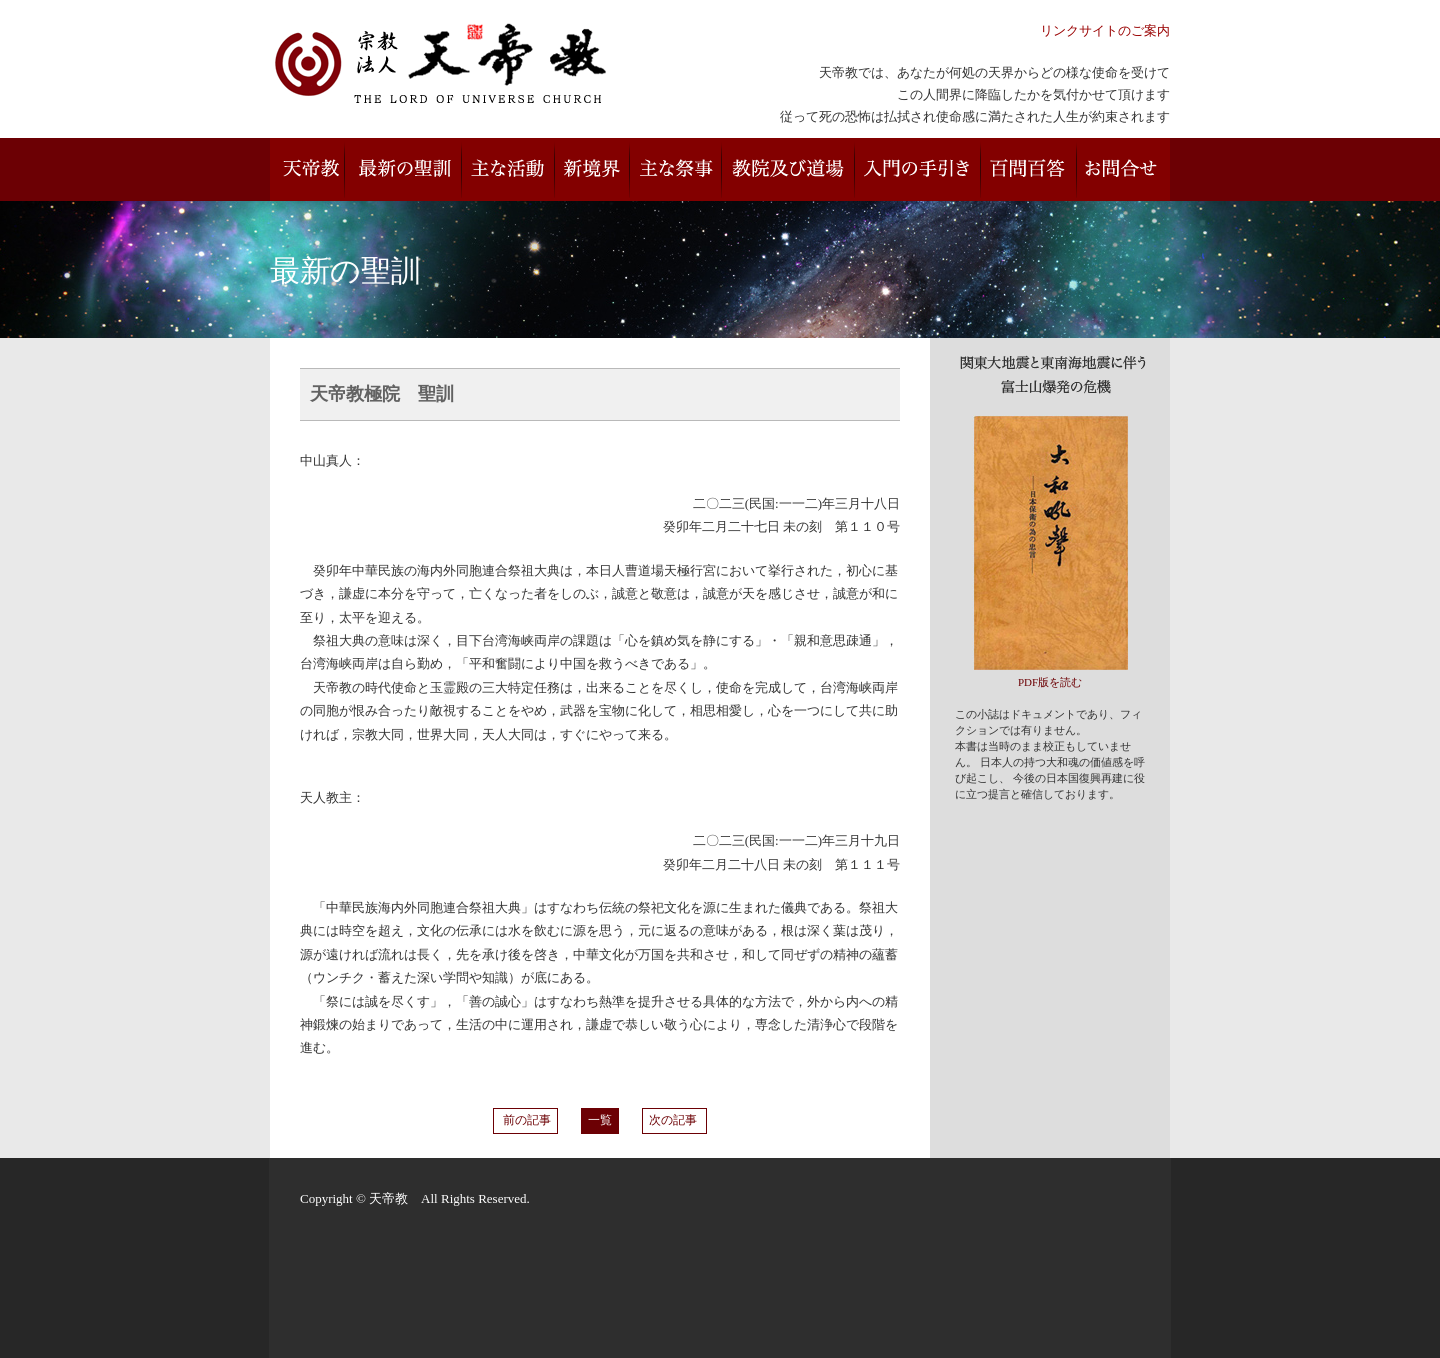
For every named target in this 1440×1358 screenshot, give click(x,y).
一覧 (600, 1120)
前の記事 (525, 1120)
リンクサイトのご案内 (1105, 30)
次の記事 (674, 1120)
